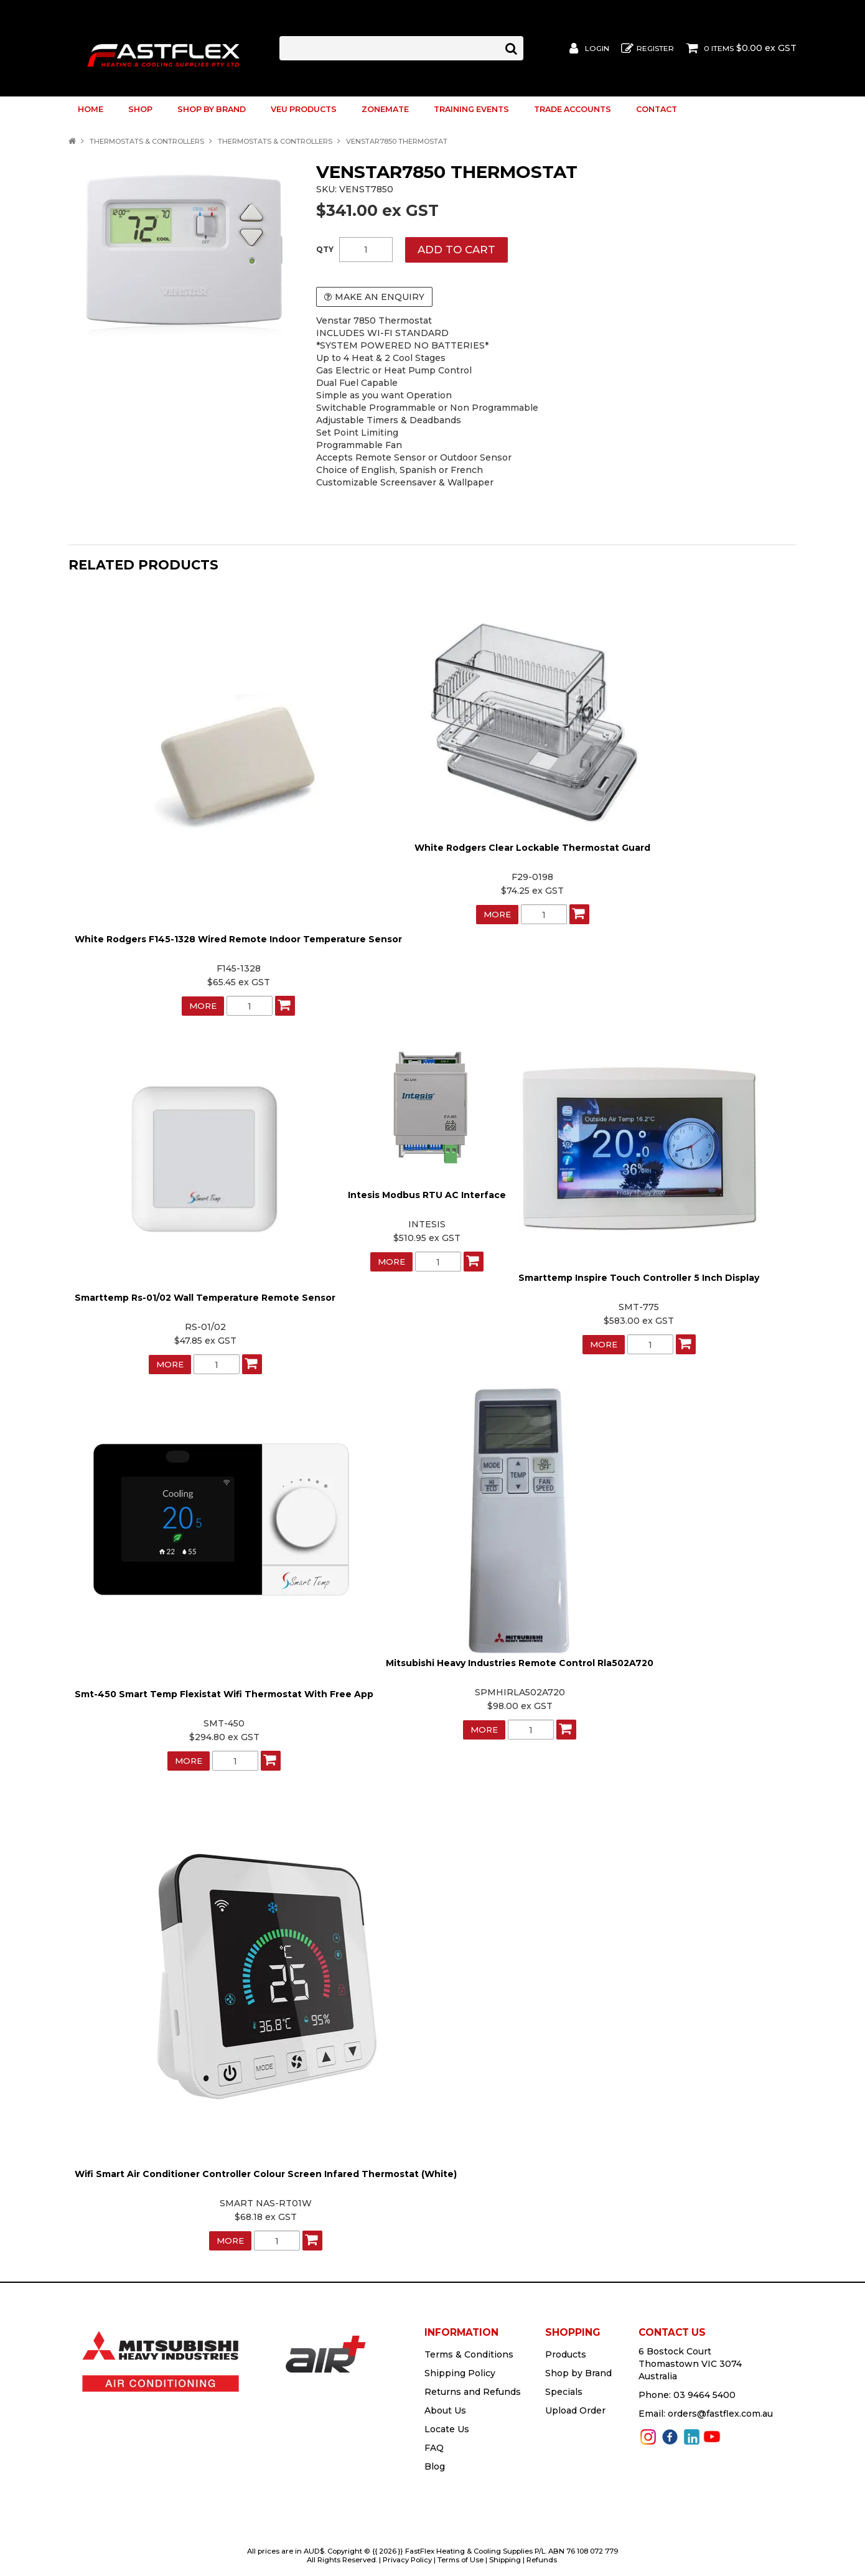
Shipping (505, 2559)
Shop (140, 109)
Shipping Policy (459, 2372)
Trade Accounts (572, 109)
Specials (563, 2391)
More (203, 1005)
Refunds (541, 2559)
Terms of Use (460, 2559)
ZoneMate (385, 109)
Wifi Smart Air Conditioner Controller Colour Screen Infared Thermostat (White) (266, 2173)
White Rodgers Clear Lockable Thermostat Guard (532, 847)
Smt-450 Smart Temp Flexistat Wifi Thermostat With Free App (224, 1693)
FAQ (434, 2447)
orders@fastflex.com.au (720, 2413)
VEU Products (304, 109)
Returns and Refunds (472, 2391)
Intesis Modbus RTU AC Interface (427, 1194)
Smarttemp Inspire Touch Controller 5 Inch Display (638, 1277)
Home (90, 109)
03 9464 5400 (704, 2394)
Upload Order (575, 2409)
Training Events (471, 109)
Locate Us (446, 2428)
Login (597, 48)
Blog (434, 2465)
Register (655, 48)
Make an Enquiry (379, 296)
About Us (445, 2409)
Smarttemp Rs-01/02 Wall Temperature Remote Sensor (205, 1297)
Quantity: (325, 249)
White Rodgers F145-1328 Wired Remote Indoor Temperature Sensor (238, 938)
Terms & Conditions (468, 2353)
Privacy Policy (407, 2559)
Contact (656, 109)
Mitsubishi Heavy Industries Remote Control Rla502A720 (519, 1662)
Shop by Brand (211, 109)
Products (565, 2353)
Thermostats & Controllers (147, 141)
